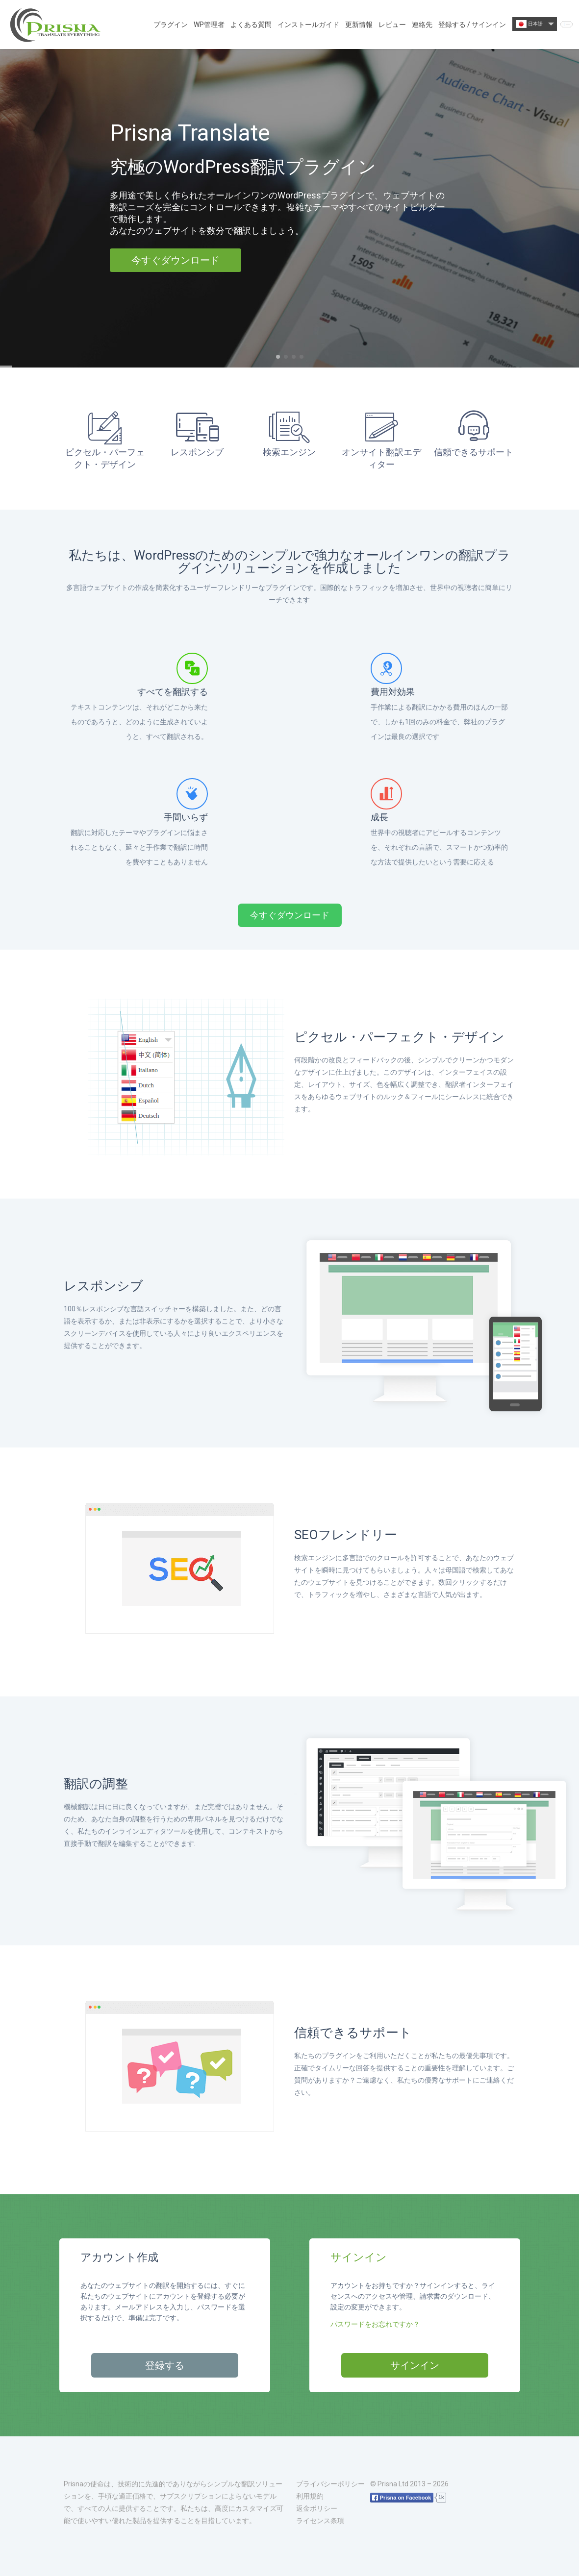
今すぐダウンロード (175, 260)
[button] (278, 357)
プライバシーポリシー (330, 2484)
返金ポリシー (316, 2508)
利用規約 (310, 2496)
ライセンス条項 (320, 2521)
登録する (164, 2365)
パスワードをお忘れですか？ (375, 2324)
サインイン (414, 2365)
